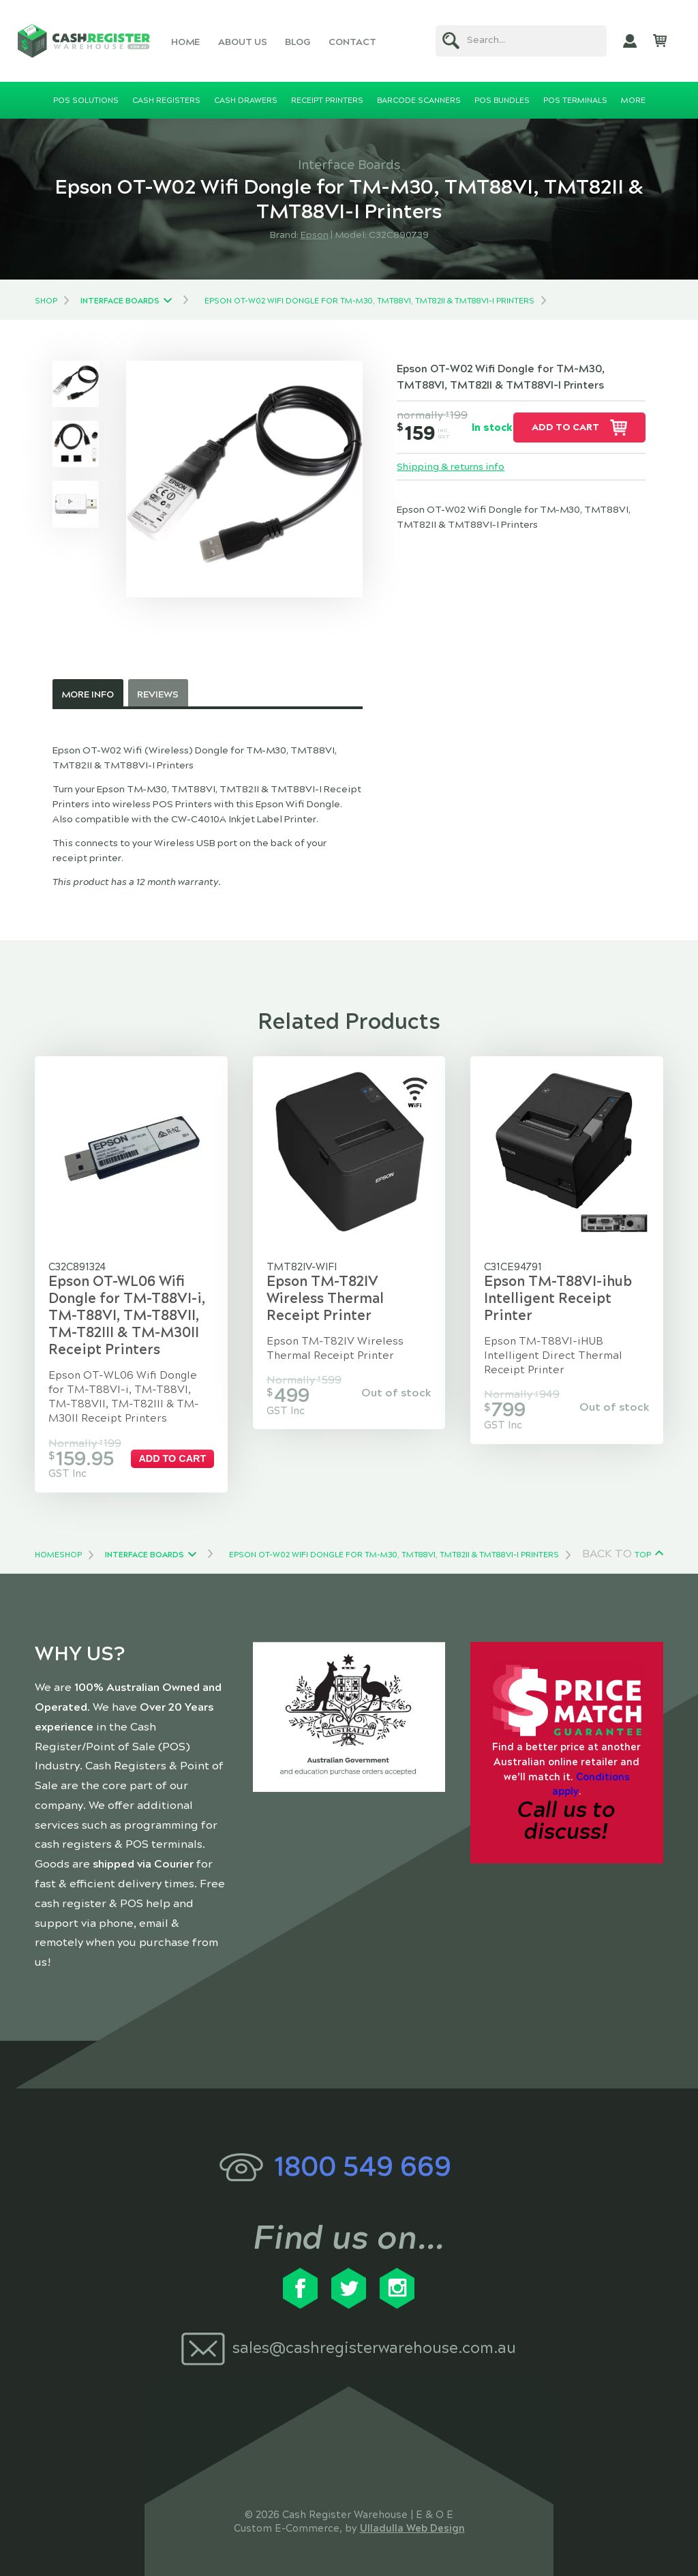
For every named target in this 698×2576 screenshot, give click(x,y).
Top (643, 1554)
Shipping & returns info (450, 467)
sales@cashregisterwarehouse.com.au (374, 2348)
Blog (297, 42)
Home (185, 42)
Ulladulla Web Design (412, 2528)
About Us (242, 42)
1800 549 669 (362, 2166)
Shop (46, 300)
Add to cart (565, 427)
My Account (630, 41)
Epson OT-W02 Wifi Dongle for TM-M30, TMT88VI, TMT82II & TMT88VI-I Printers (369, 300)
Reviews (158, 694)
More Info (87, 694)
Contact (352, 42)
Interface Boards (120, 300)
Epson (315, 235)
